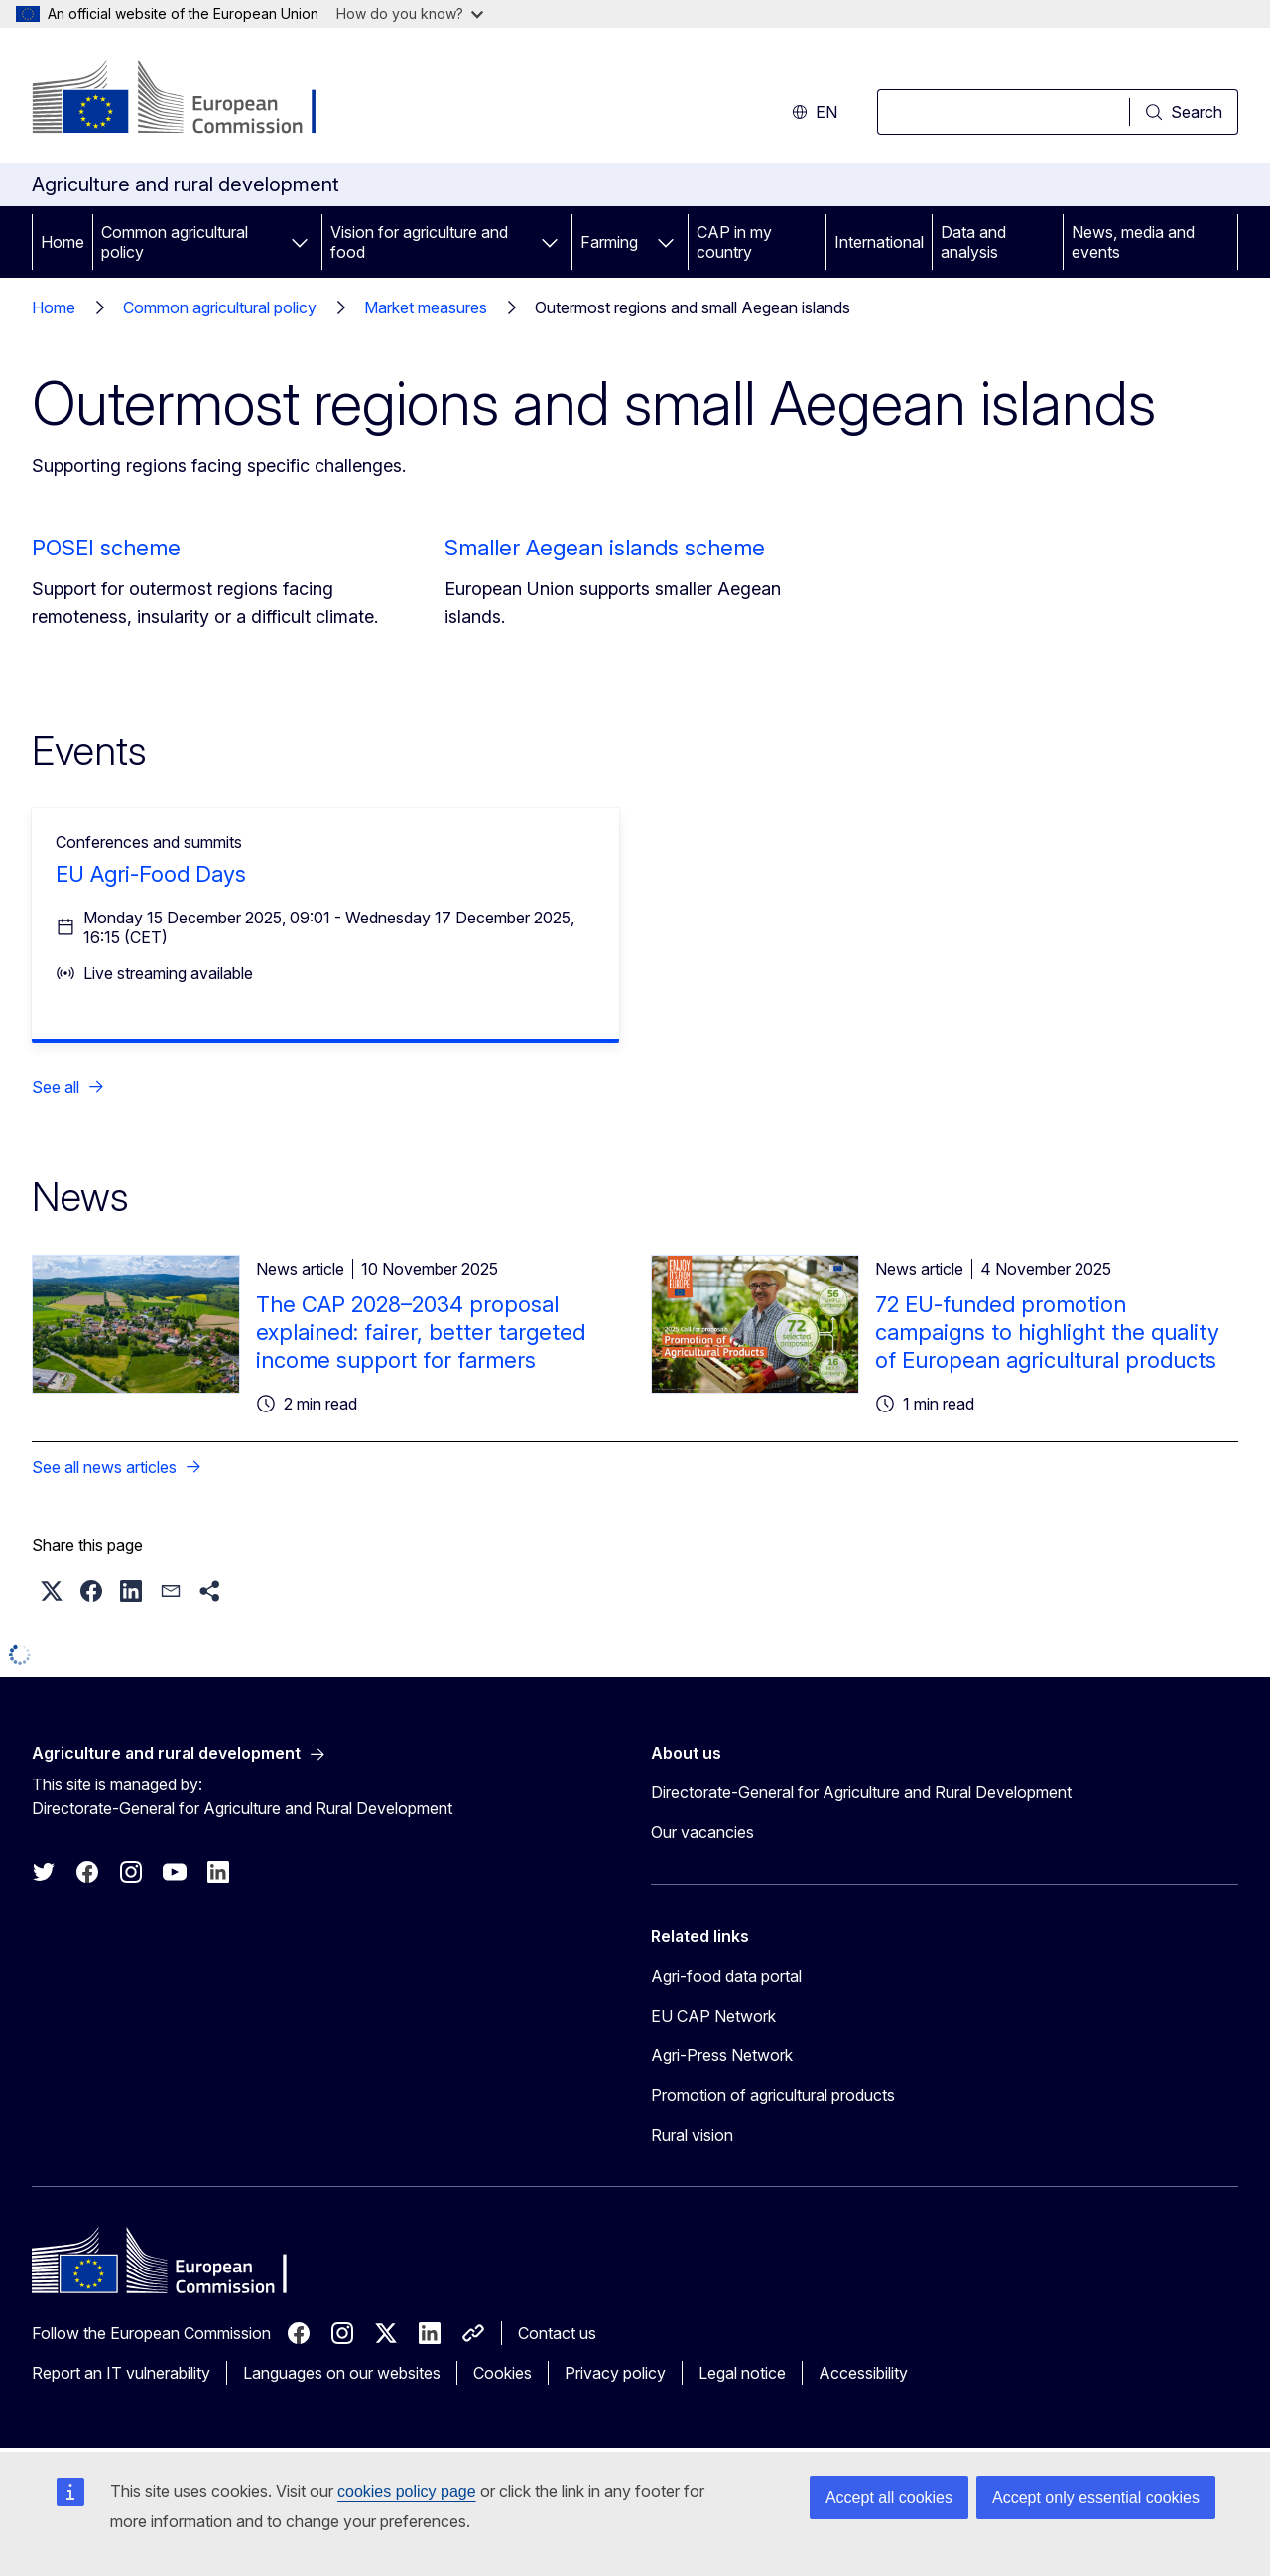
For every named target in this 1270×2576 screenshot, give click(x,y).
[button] (51, 1591)
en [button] (814, 112)
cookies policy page (406, 2491)
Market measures (425, 307)
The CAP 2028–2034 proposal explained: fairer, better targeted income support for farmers (420, 1332)
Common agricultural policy (174, 242)
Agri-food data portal (726, 1976)
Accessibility (863, 2373)
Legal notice (742, 2373)
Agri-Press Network (722, 2055)
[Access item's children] (299, 242)
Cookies (502, 2373)
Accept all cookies (889, 2497)
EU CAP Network (713, 2015)
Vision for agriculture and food (419, 242)
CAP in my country (734, 242)
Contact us (557, 2333)
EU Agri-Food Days (151, 874)
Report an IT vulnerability (121, 2373)
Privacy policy (615, 2373)
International (879, 242)
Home (62, 242)
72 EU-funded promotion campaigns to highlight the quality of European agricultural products (1047, 1332)
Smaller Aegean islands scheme (604, 547)
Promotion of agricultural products (773, 2095)
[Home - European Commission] (192, 99)
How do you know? (409, 13)
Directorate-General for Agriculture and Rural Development (861, 1792)
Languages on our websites (342, 2373)
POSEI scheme (106, 547)
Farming (609, 242)
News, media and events (1133, 242)
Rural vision (692, 2135)
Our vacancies (702, 1832)
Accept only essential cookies (1096, 2497)
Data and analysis (973, 242)
